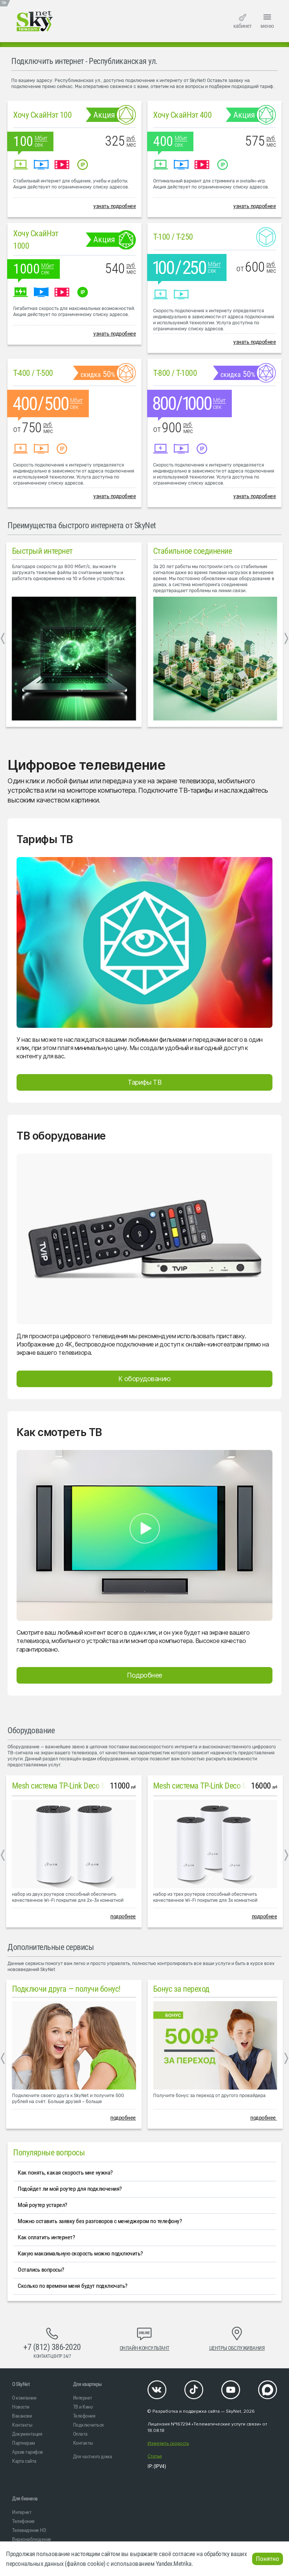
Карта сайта (24, 2461)
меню (267, 20)
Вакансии (22, 2416)
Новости (20, 2407)
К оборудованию (144, 1379)
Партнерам (23, 2443)
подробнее (123, 1916)
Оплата (80, 2434)
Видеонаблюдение (31, 2539)
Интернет (82, 2398)
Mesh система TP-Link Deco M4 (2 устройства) (86, 1785)
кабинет (242, 21)
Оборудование (31, 1730)
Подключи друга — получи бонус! (66, 1989)
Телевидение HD (29, 2530)
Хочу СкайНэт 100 (42, 115)
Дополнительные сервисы (51, 1947)
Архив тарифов (27, 2452)
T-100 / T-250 (173, 237)
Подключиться (88, 2425)
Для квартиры (87, 2384)
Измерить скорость (168, 2443)
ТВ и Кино (83, 2407)
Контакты (22, 2425)
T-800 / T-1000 (175, 373)
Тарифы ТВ (144, 1082)
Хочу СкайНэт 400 (182, 115)
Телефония (84, 2416)
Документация (27, 2434)
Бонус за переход (181, 1989)
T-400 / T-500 (33, 373)
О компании (24, 2398)
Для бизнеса (25, 2498)
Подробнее (144, 1675)
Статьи (155, 2456)
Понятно (267, 2558)
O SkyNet (20, 2384)
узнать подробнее (114, 206)
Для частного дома (92, 2456)
